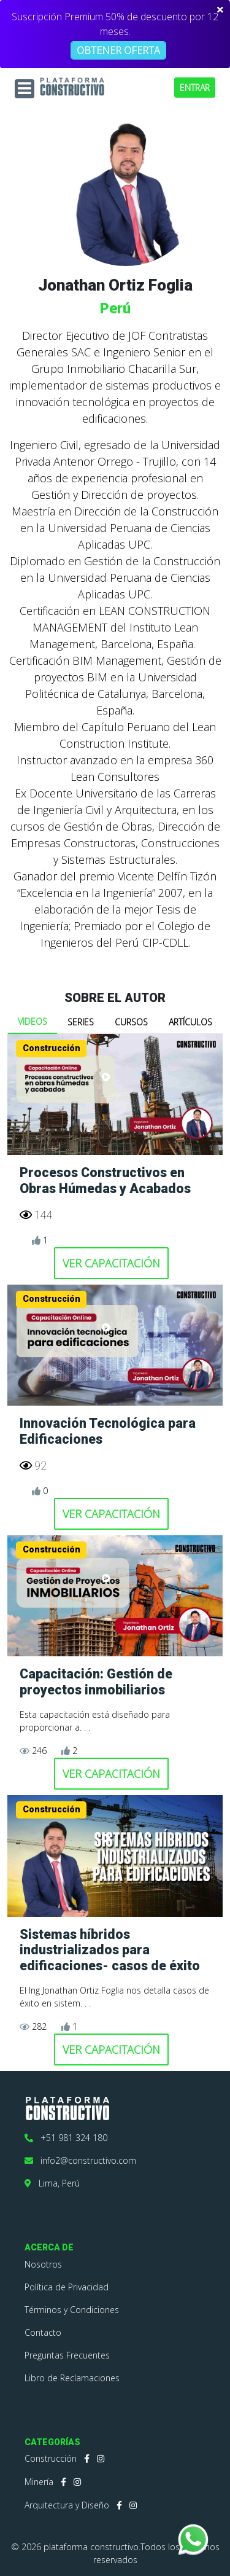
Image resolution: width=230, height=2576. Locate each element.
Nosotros (43, 2264)
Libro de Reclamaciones (72, 2378)
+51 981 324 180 (66, 2137)
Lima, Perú (52, 2183)
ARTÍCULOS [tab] (190, 1022)
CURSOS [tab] (131, 1022)
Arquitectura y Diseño (67, 2505)
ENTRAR (195, 87)
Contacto (43, 2332)
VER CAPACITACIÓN (111, 1263)
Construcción (51, 2458)
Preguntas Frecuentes (67, 2355)
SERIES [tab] (80, 1022)
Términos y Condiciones (72, 2310)
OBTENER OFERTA (118, 50)
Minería (39, 2482)
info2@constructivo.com (80, 2160)
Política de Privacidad (67, 2287)
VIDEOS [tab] (32, 1021)
